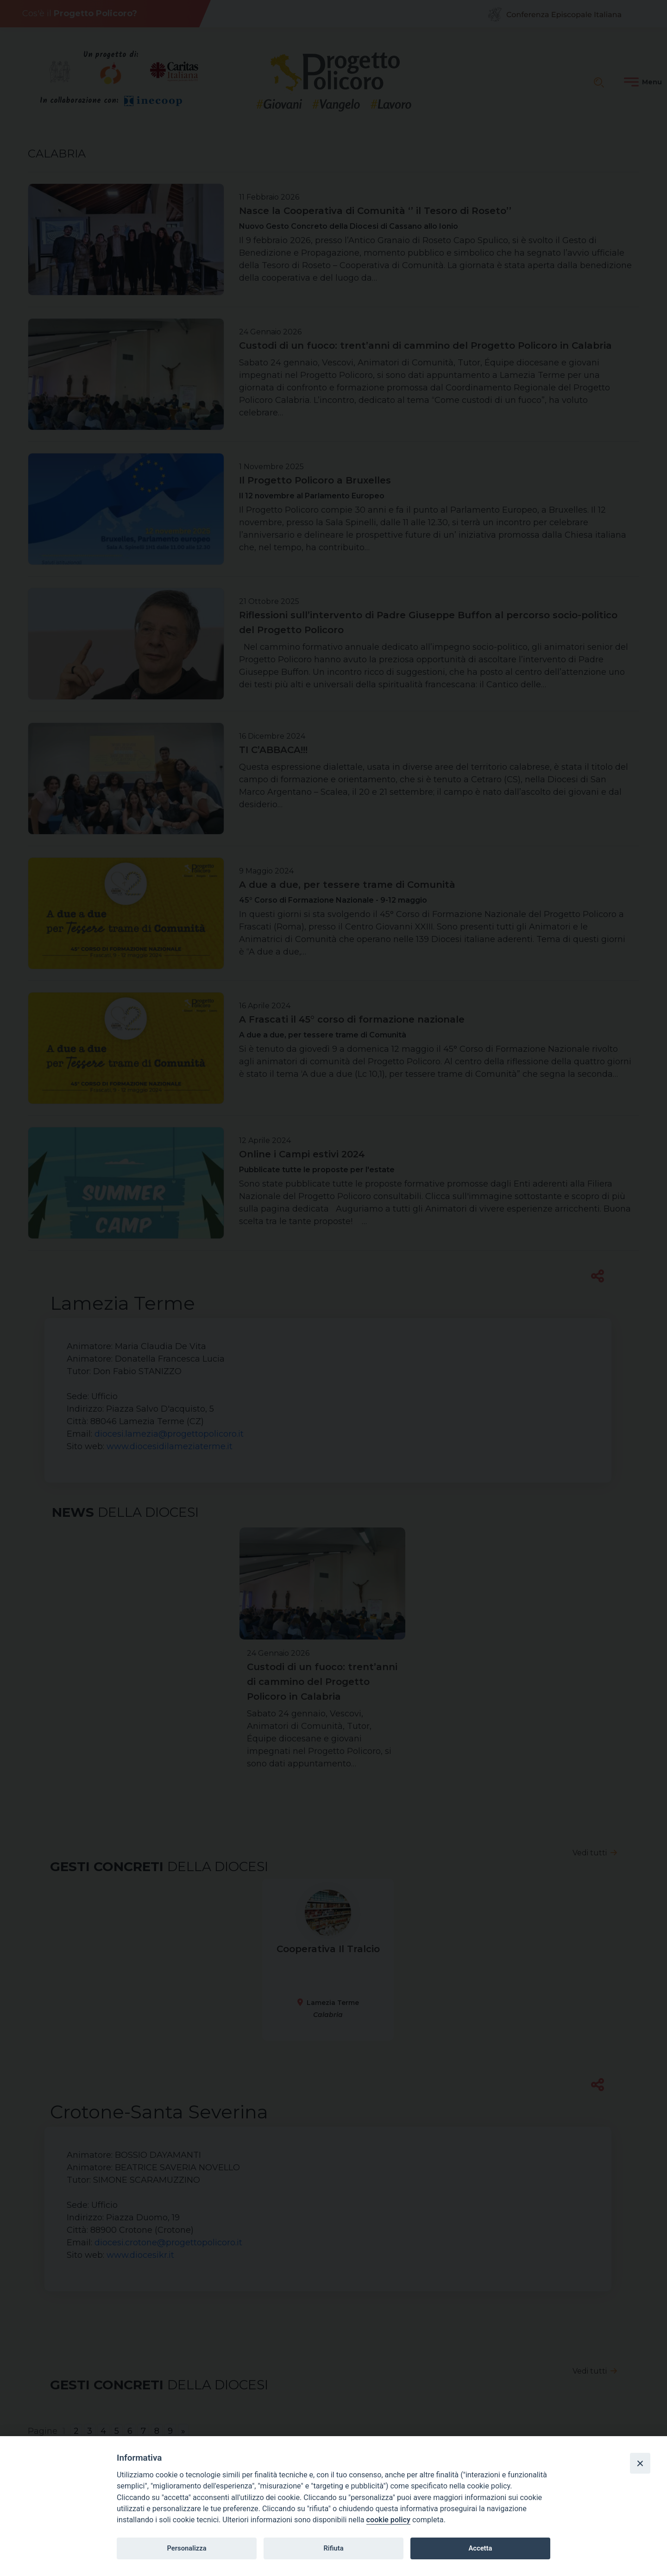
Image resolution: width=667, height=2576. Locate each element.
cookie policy (388, 2519)
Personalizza (186, 2548)
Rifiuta (333, 2548)
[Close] (640, 2463)
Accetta (480, 2548)
